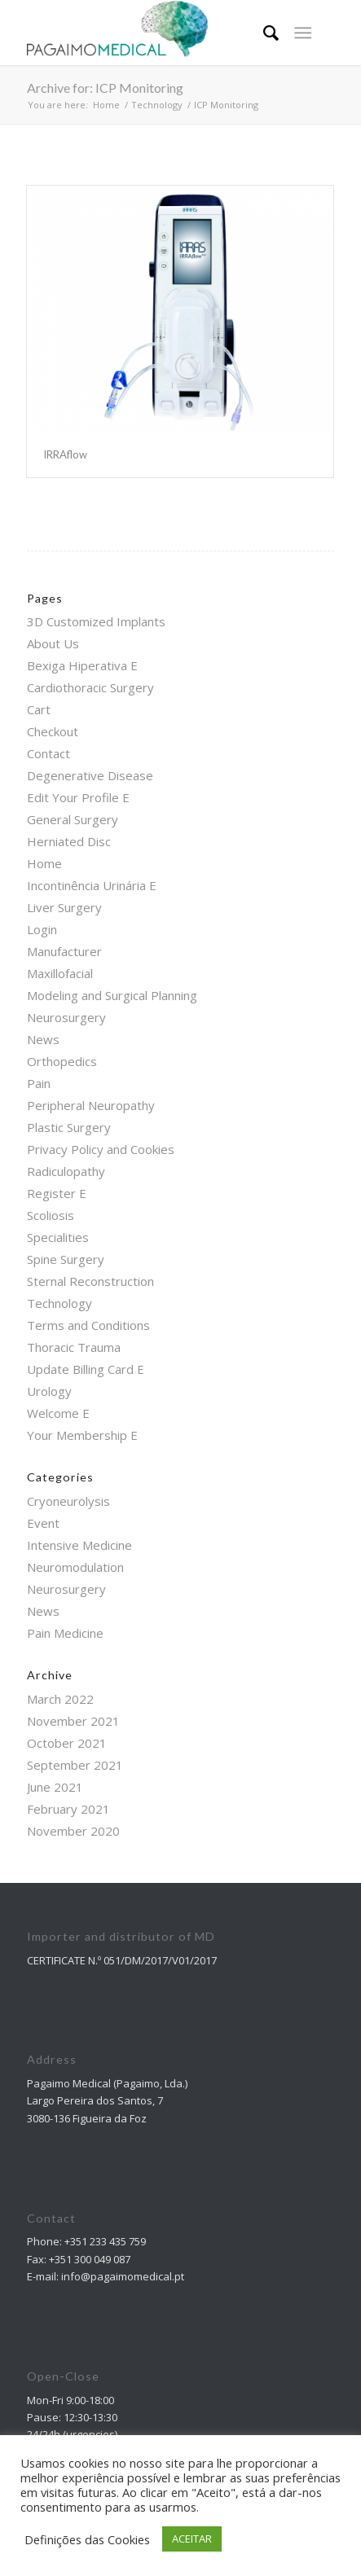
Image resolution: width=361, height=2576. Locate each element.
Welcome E (58, 1413)
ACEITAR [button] (192, 2538)
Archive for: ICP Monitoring (105, 87)
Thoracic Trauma (74, 1347)
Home (44, 863)
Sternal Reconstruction (90, 1281)
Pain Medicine (65, 1633)
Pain (39, 1083)
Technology (59, 1303)
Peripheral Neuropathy (91, 1105)
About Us (53, 643)
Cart (39, 709)
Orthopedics (62, 1061)
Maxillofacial (60, 973)
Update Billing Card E (85, 1369)
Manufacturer (64, 951)
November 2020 (73, 1831)
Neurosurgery (66, 1017)
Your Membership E (82, 1435)
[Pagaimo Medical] (149, 32)
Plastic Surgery (69, 1127)
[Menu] (302, 32)
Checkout (52, 731)
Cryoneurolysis (68, 1501)
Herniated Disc (69, 841)
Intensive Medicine (79, 1545)
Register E (56, 1193)
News (43, 1039)
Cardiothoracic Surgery (90, 687)
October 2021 (67, 1743)
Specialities (58, 1237)
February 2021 (68, 1809)
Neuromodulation (75, 1567)
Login (42, 929)
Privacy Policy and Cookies (100, 1149)
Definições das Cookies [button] (87, 2539)
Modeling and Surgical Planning (112, 995)
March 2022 (60, 1699)
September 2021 (75, 1765)
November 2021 (73, 1721)
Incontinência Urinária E (91, 885)
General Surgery (72, 819)
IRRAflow (65, 454)
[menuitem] (263, 32)
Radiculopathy (66, 1171)
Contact (48, 753)
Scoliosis (50, 1215)
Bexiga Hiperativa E (82, 665)
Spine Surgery (65, 1259)
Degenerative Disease (90, 775)
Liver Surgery (64, 907)
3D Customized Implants (96, 621)
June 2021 (55, 1787)
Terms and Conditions (88, 1325)
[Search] (263, 32)
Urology (49, 1391)
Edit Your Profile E (78, 797)
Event (43, 1523)
